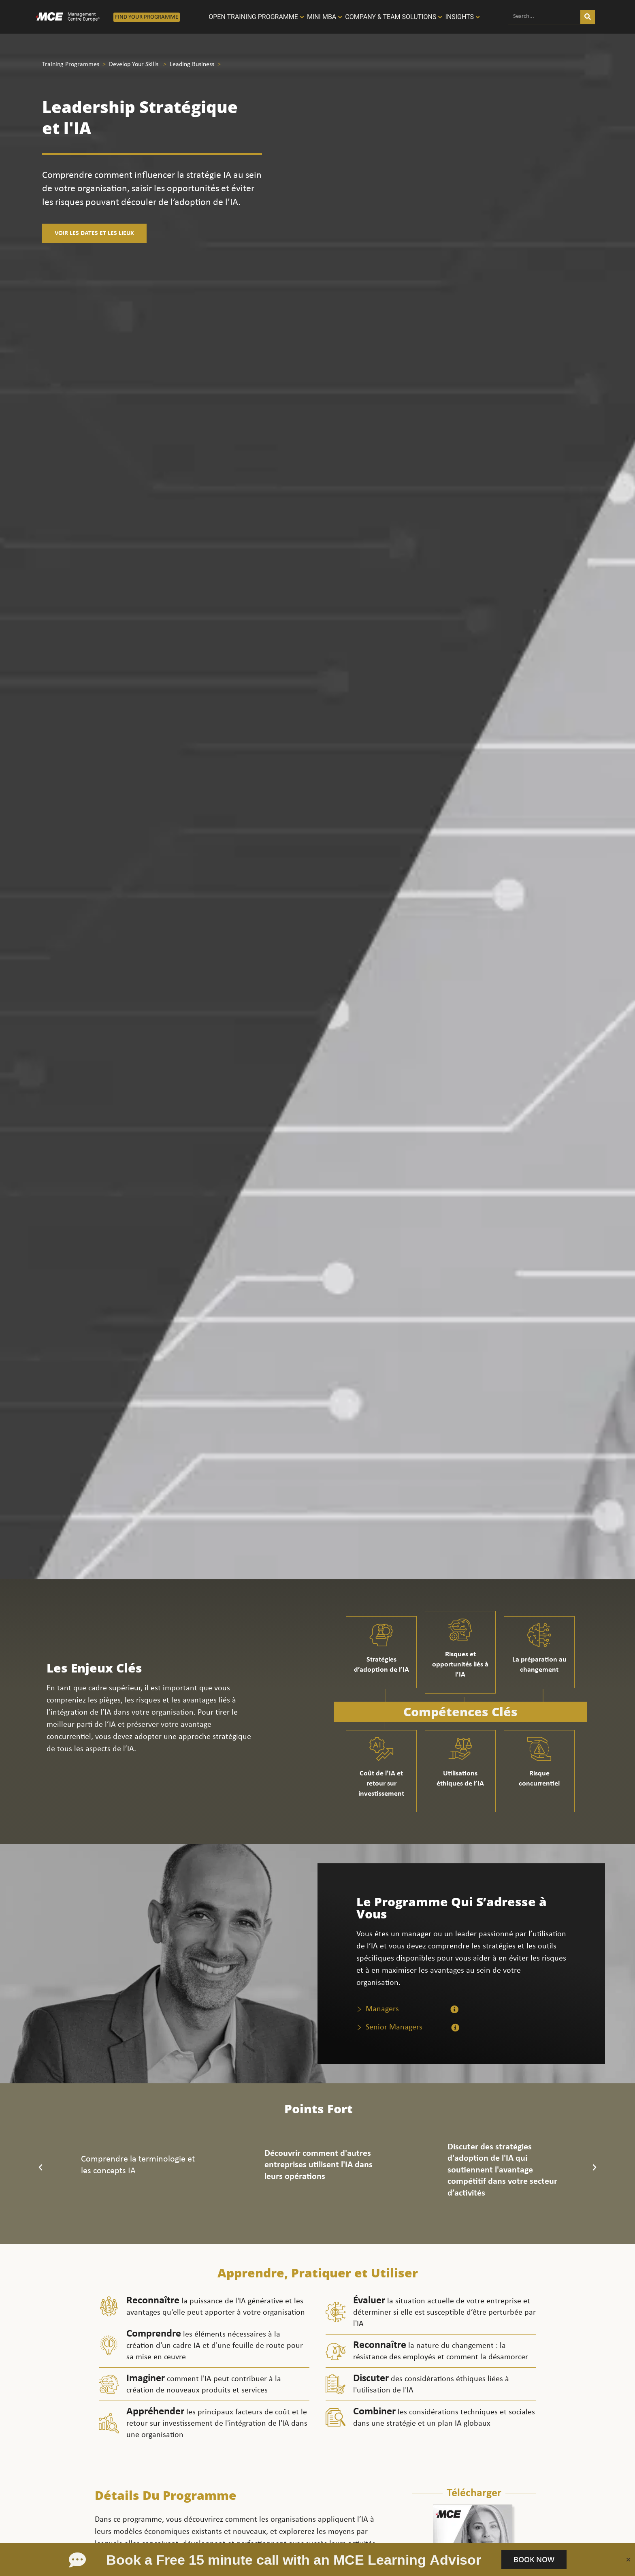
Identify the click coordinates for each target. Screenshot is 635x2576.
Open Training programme (253, 17)
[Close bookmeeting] (628, 2559)
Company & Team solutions (390, 17)
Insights (459, 17)
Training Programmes (71, 64)
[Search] (587, 17)
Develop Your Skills (134, 64)
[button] (40, 2168)
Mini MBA (321, 17)
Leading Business (192, 64)
